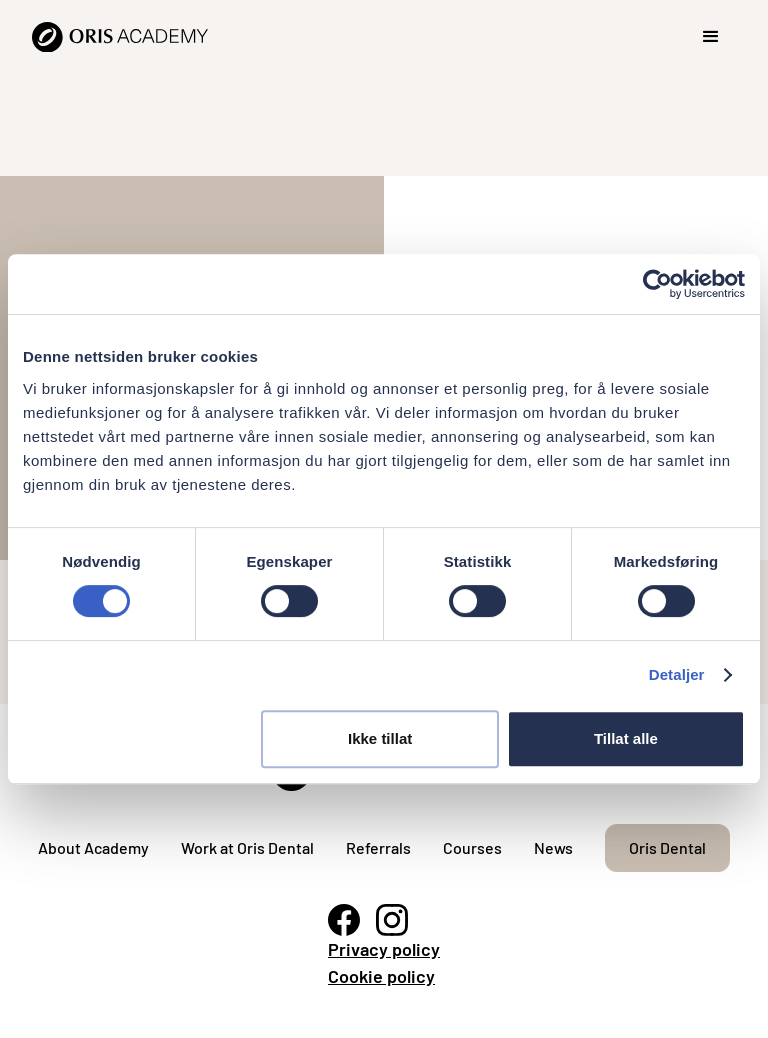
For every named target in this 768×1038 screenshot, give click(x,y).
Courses (472, 847)
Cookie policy (381, 976)
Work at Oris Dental (247, 847)
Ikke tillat (380, 738)
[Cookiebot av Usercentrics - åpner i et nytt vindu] (657, 284)
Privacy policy (384, 949)
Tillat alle (626, 738)
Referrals (378, 847)
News (553, 847)
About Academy (93, 847)
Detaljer (677, 674)
